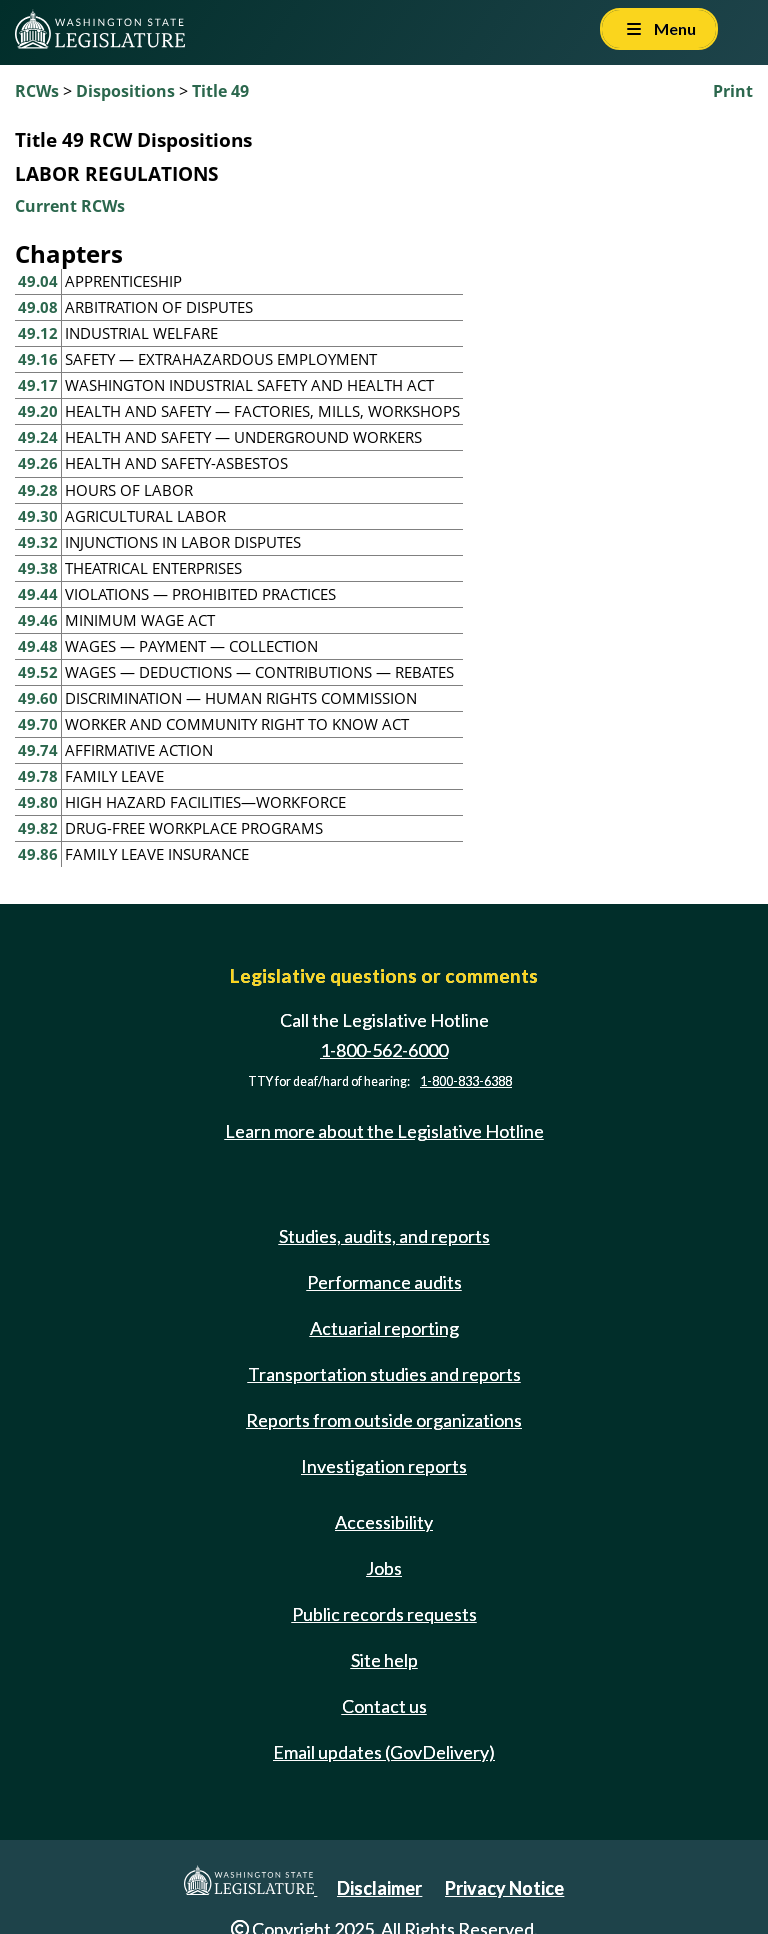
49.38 (38, 568)
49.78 (38, 776)
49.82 (38, 828)
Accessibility (384, 1522)
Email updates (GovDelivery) (384, 1752)
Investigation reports (384, 1466)
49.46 (38, 620)
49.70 (38, 724)
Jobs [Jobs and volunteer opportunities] (384, 1568)
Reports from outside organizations (384, 1420)
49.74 (38, 750)
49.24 (38, 437)
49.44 (38, 594)
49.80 (38, 802)
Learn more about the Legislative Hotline (384, 1132)
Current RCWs (70, 206)
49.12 (38, 333)
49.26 (38, 463)
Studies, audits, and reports (384, 1236)
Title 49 (220, 91)
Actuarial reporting (384, 1328)
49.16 (38, 359)
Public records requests (384, 1614)
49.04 (38, 281)
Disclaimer (379, 1888)
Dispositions (125, 91)
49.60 (38, 698)
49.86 (38, 854)
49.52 (38, 672)
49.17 (38, 385)
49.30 (38, 516)
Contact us (384, 1706)
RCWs (37, 91)
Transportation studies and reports (384, 1374)
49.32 (38, 542)
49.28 (38, 490)
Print (733, 91)
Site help (384, 1660)
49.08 (38, 307)
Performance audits (384, 1282)
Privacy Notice (504, 1888)
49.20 (38, 411)
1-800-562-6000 (384, 1050)
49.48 (38, 646)
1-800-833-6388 (466, 1081)
